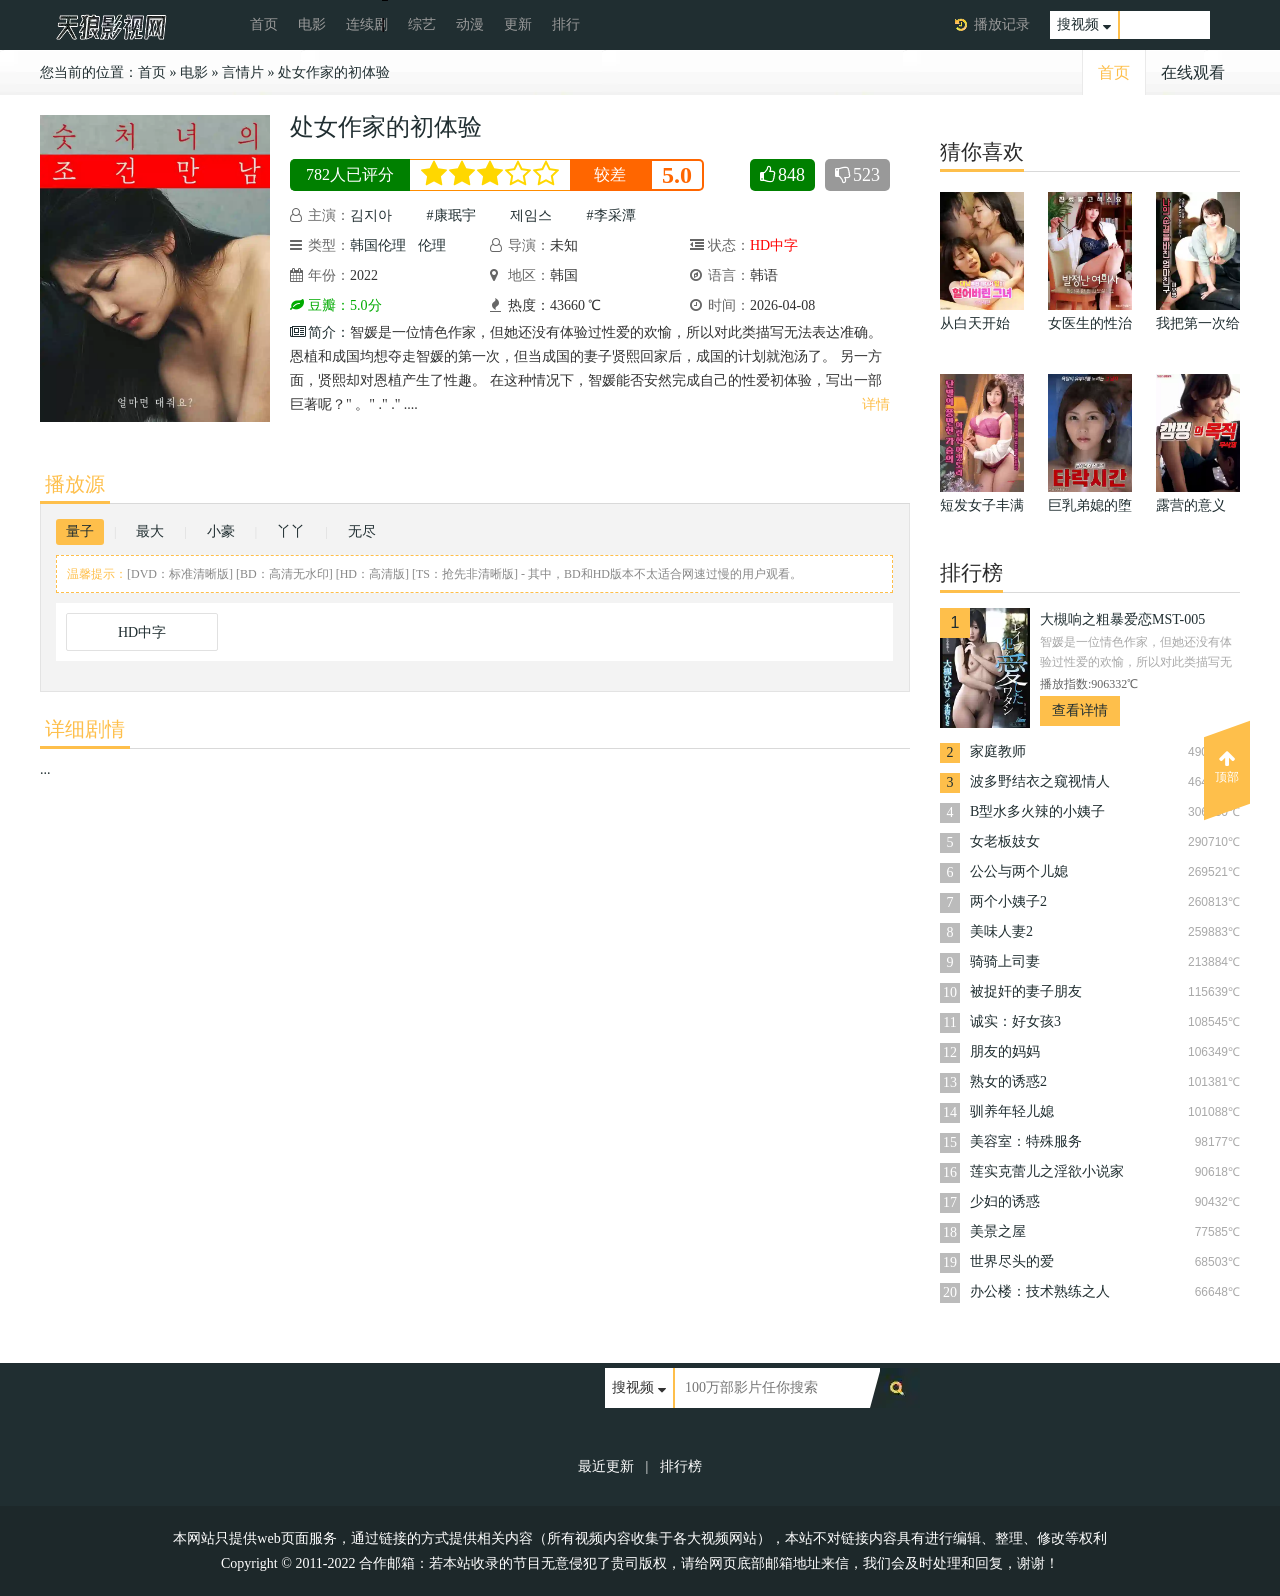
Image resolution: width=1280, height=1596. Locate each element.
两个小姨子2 (1008, 901)
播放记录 (1002, 24)
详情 (876, 404)
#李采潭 (611, 215)
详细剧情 (85, 729)
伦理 (432, 245)
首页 (264, 24)
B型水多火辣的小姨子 (1037, 811)
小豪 (221, 531)
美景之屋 (998, 1231)
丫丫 (291, 531)
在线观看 (1193, 72)
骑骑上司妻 (1005, 961)
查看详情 (1080, 710)
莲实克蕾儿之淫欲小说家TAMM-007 (1047, 1173)
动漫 (470, 24)
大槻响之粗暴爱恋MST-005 (1122, 619)
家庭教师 (998, 751)
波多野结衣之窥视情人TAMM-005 (1040, 783)
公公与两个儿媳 (1019, 871)
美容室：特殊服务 (1026, 1141)
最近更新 (606, 1466)
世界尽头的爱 (1012, 1261)
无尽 (362, 531)
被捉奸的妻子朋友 (1026, 991)
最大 (150, 531)
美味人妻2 (1001, 931)
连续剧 (367, 24)
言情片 (243, 72)
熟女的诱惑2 (1008, 1081)
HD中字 (142, 632)
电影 (312, 24)
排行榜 (681, 1466)
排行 (566, 24)
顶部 (1227, 767)
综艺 (422, 24)
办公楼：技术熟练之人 (1040, 1291)
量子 (80, 531)
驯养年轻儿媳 (1012, 1111)
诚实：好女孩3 (1015, 1021)
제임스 (531, 215)
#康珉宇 (451, 215)
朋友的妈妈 (1005, 1051)
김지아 (371, 215)
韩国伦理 (378, 245)
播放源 (75, 484)
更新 (518, 24)
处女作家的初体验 (334, 72)
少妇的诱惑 (1005, 1201)
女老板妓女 (1005, 841)
